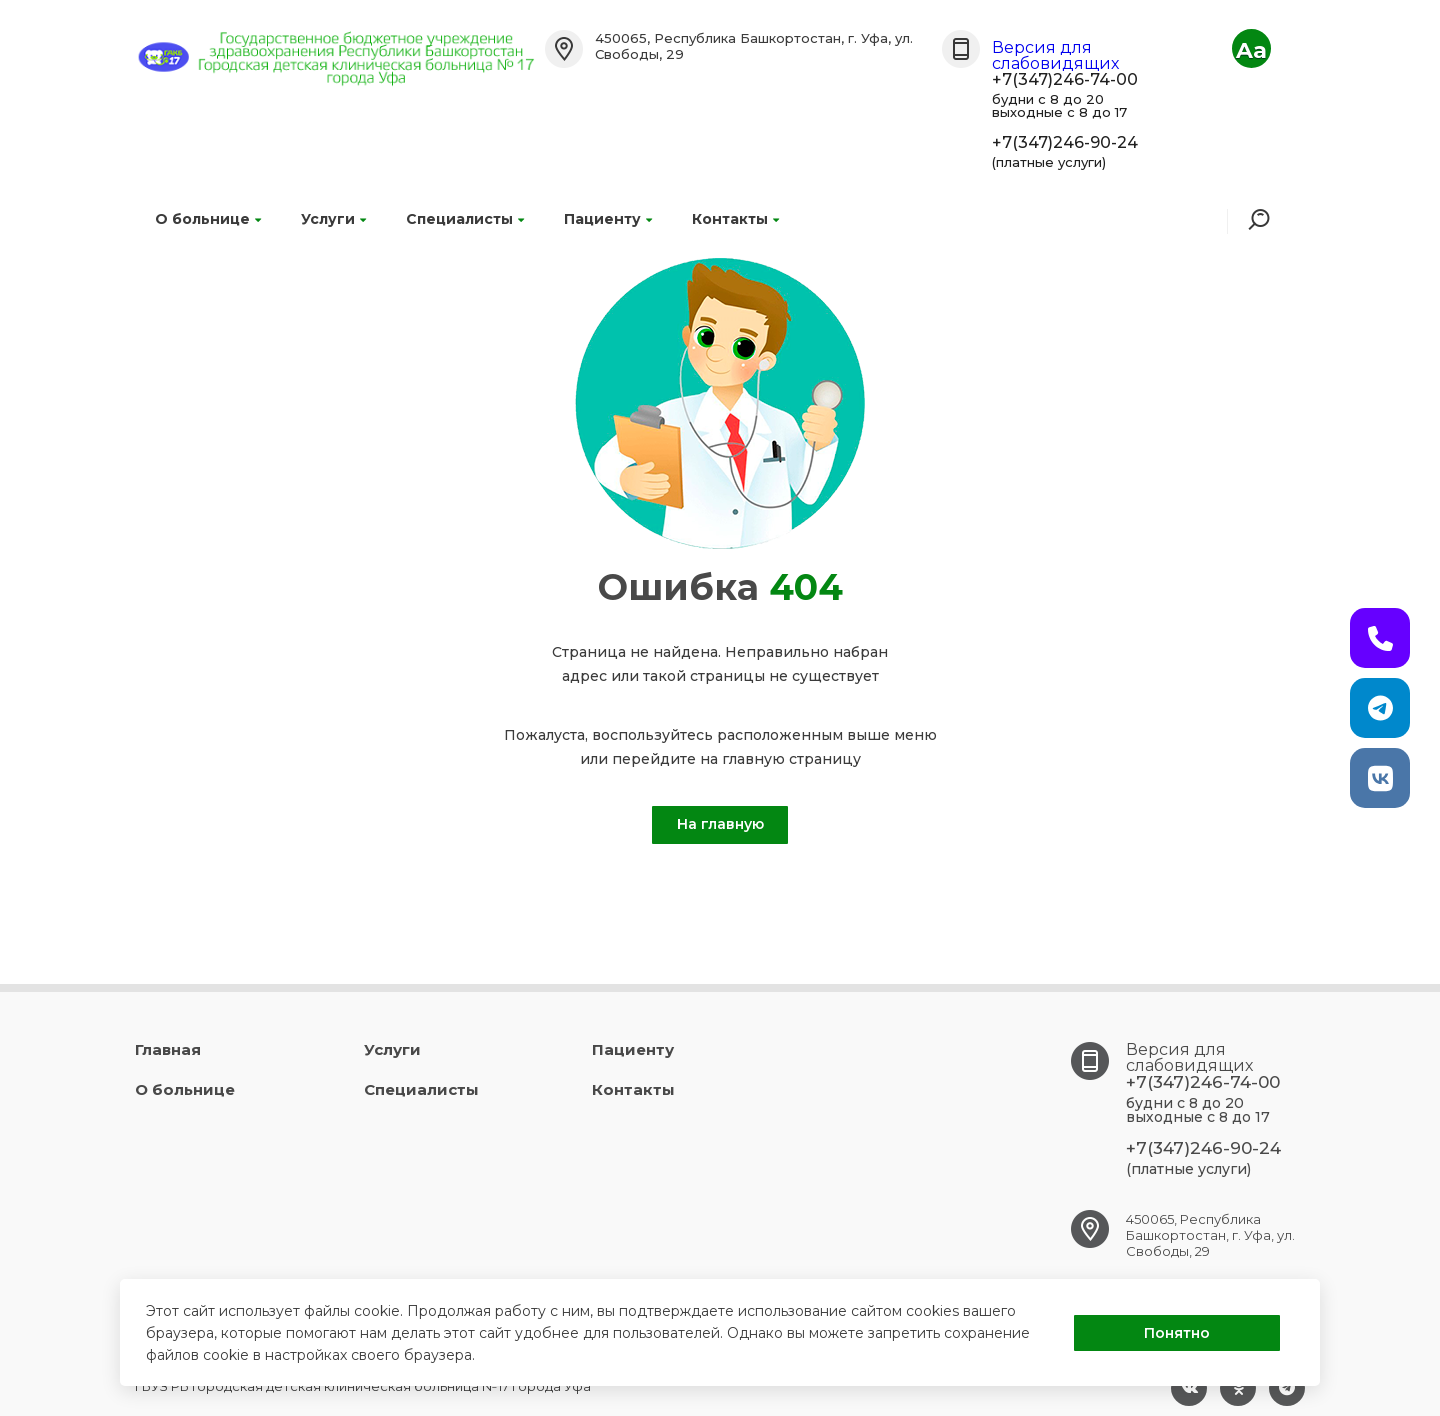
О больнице (208, 219)
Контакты (735, 219)
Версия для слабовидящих (1055, 55)
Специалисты (465, 219)
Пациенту (608, 219)
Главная (168, 1049)
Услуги (333, 219)
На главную (720, 824)
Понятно (1177, 1333)
